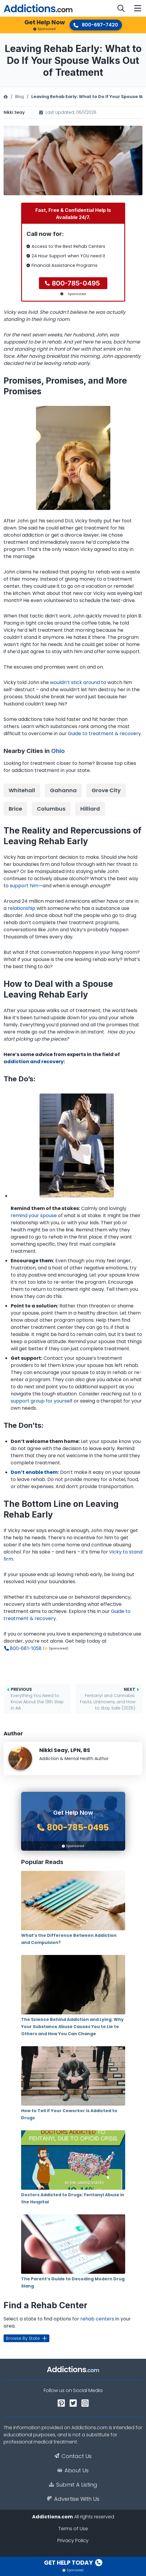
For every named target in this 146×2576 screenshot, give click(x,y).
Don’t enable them (34, 1472)
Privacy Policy (73, 2540)
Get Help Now (44, 22)
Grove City (106, 790)
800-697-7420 (95, 24)
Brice (15, 808)
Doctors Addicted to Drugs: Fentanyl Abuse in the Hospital (73, 2167)
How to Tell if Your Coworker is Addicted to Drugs (73, 2083)
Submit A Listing (73, 2484)
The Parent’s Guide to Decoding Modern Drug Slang (73, 2251)
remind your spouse (34, 1215)
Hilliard (90, 808)
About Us (73, 2470)
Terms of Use (73, 2528)
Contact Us (73, 2456)
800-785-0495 (76, 283)
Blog (19, 97)
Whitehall (22, 790)
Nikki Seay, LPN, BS (64, 1750)
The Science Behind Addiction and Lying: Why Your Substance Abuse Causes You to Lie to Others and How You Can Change (73, 1996)
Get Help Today (73, 2562)
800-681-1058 (26, 1648)
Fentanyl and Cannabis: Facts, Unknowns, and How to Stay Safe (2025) (107, 1698)
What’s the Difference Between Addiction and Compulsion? (73, 1908)
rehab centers (97, 2318)
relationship (21, 908)
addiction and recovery (34, 1061)
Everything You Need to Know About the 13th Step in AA (39, 1698)
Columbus (51, 808)
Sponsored (44, 28)
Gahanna (63, 790)
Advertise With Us (73, 2499)
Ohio (58, 750)
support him (24, 885)
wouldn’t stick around (75, 682)
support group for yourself (42, 1401)
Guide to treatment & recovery (104, 733)
